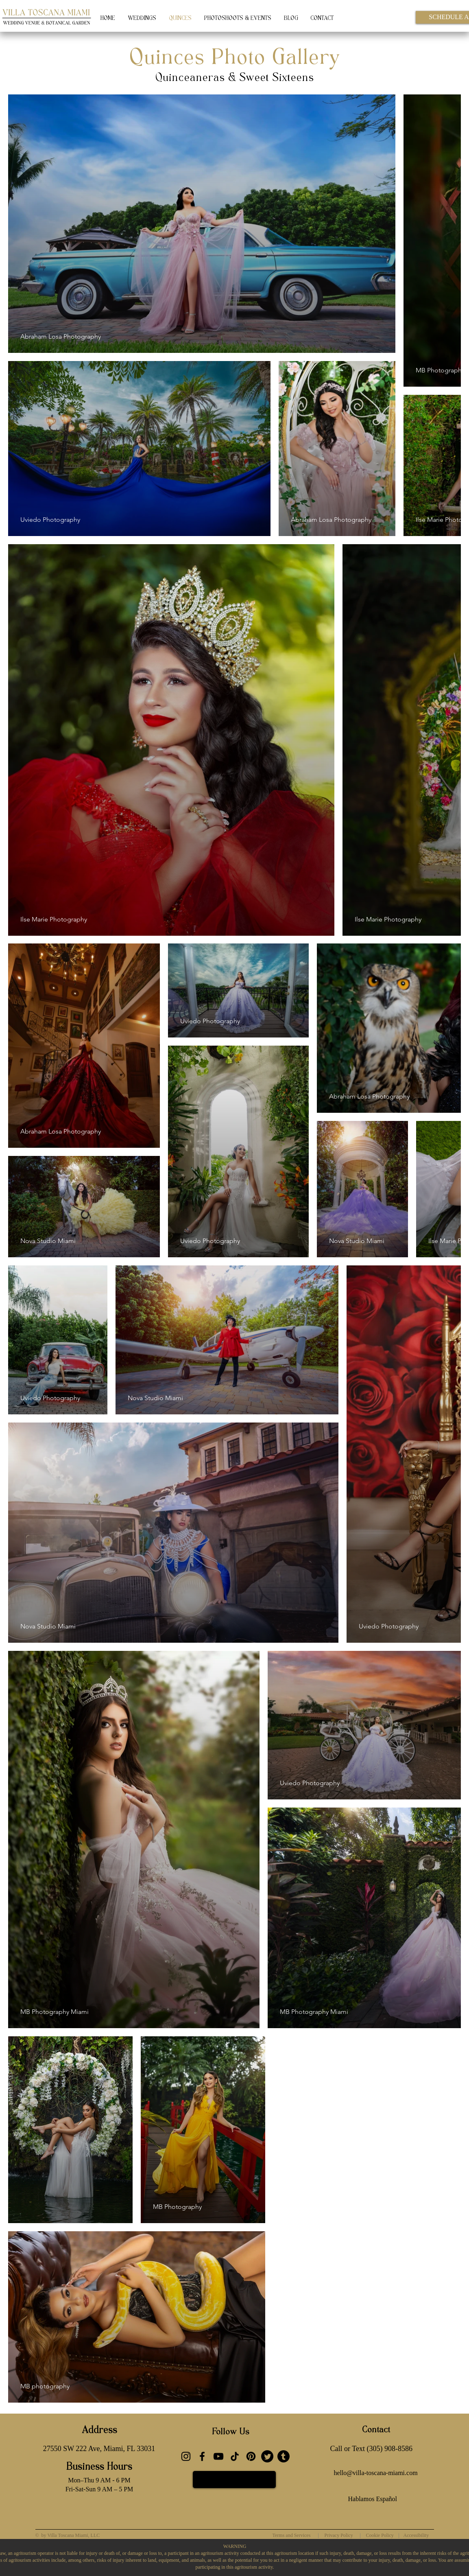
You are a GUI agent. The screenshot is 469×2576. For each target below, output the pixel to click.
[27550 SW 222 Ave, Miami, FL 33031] (99, 2448)
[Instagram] (186, 2456)
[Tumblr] (283, 2456)
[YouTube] (218, 2456)
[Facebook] (202, 2456)
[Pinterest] (251, 2456)
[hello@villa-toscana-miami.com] (376, 2473)
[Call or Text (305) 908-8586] (371, 2448)
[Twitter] (267, 2456)
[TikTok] (235, 2456)
